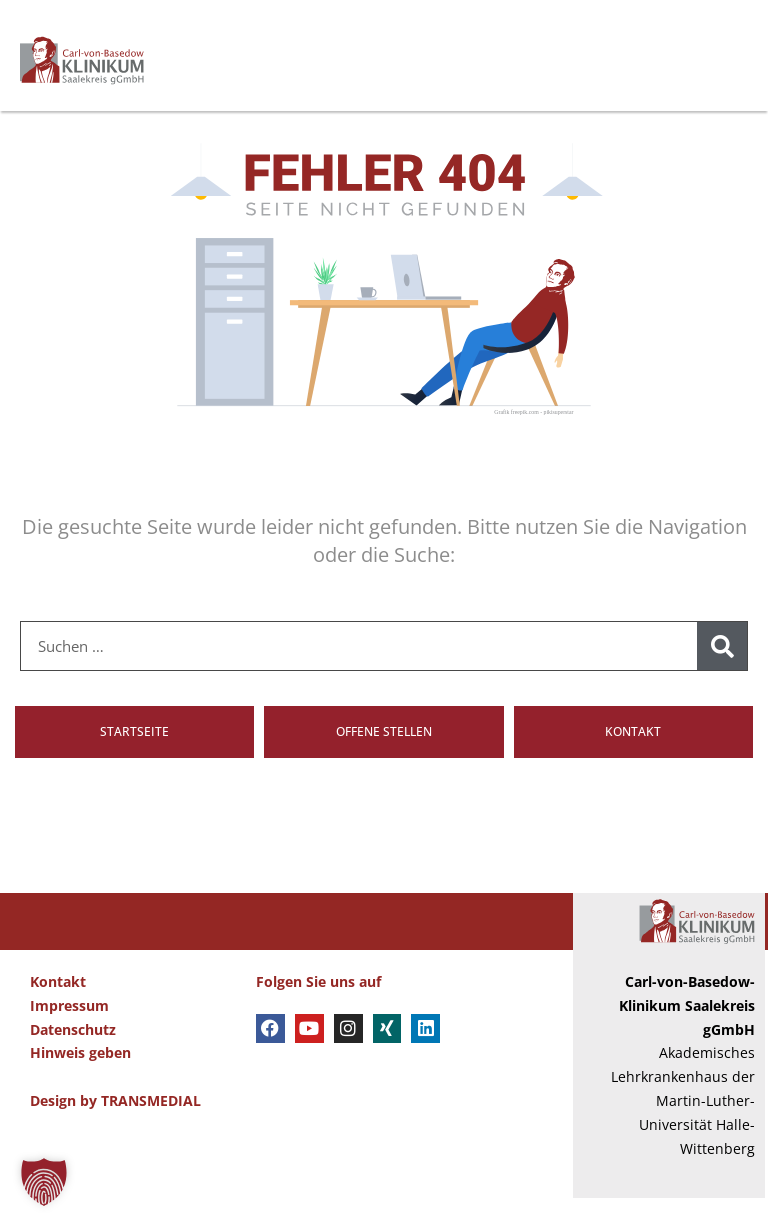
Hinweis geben (80, 1081)
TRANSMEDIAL (151, 1128)
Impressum (69, 1033)
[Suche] (722, 675)
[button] (44, 1182)
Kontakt (58, 1010)
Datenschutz (73, 1057)
